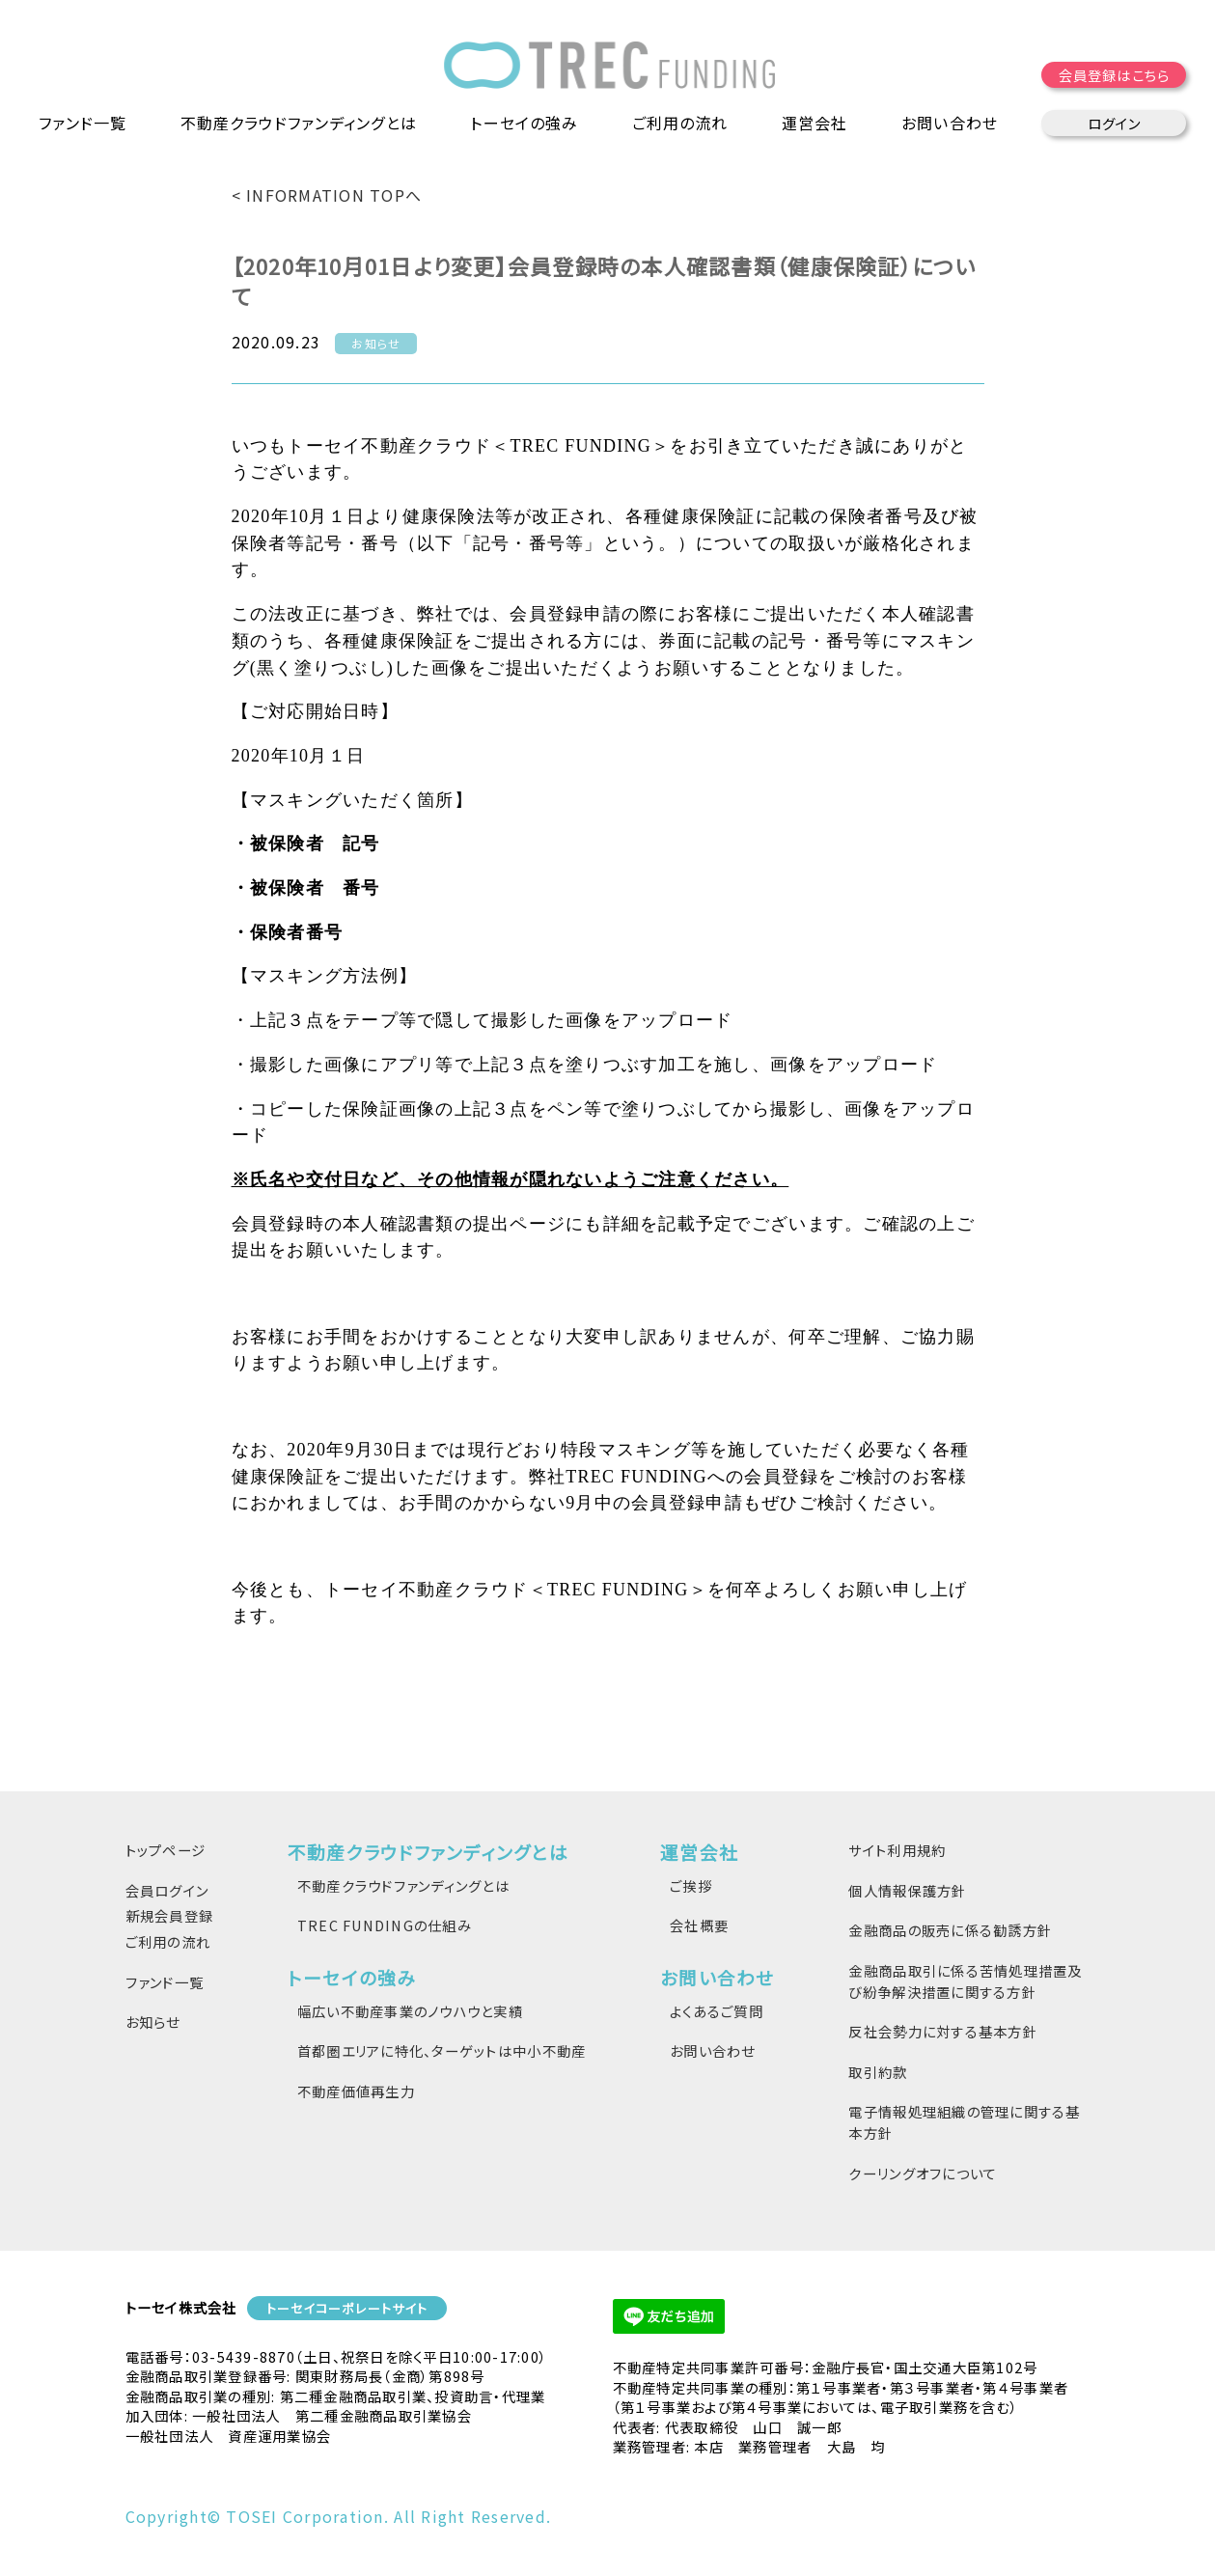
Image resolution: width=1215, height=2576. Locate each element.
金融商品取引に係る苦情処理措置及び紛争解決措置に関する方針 (965, 1981)
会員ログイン (167, 1890)
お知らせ (152, 2021)
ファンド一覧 (83, 125)
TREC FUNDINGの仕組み (384, 1925)
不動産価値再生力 (356, 2091)
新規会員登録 (169, 1915)
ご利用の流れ (682, 125)
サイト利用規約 (897, 1850)
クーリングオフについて (922, 2173)
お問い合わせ (713, 2050)
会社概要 (699, 1925)
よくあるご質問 (716, 2011)
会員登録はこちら (1114, 77)
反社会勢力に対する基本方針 (942, 2031)
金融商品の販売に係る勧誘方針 (950, 1930)
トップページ (166, 1850)
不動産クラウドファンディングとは (403, 1885)
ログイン (1114, 125)
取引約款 (877, 2072)
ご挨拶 (691, 1885)
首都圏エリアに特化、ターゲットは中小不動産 (441, 2050)
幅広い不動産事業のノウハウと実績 (410, 2011)
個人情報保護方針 (907, 1890)
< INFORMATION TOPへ (327, 195)
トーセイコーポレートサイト (347, 2308)
